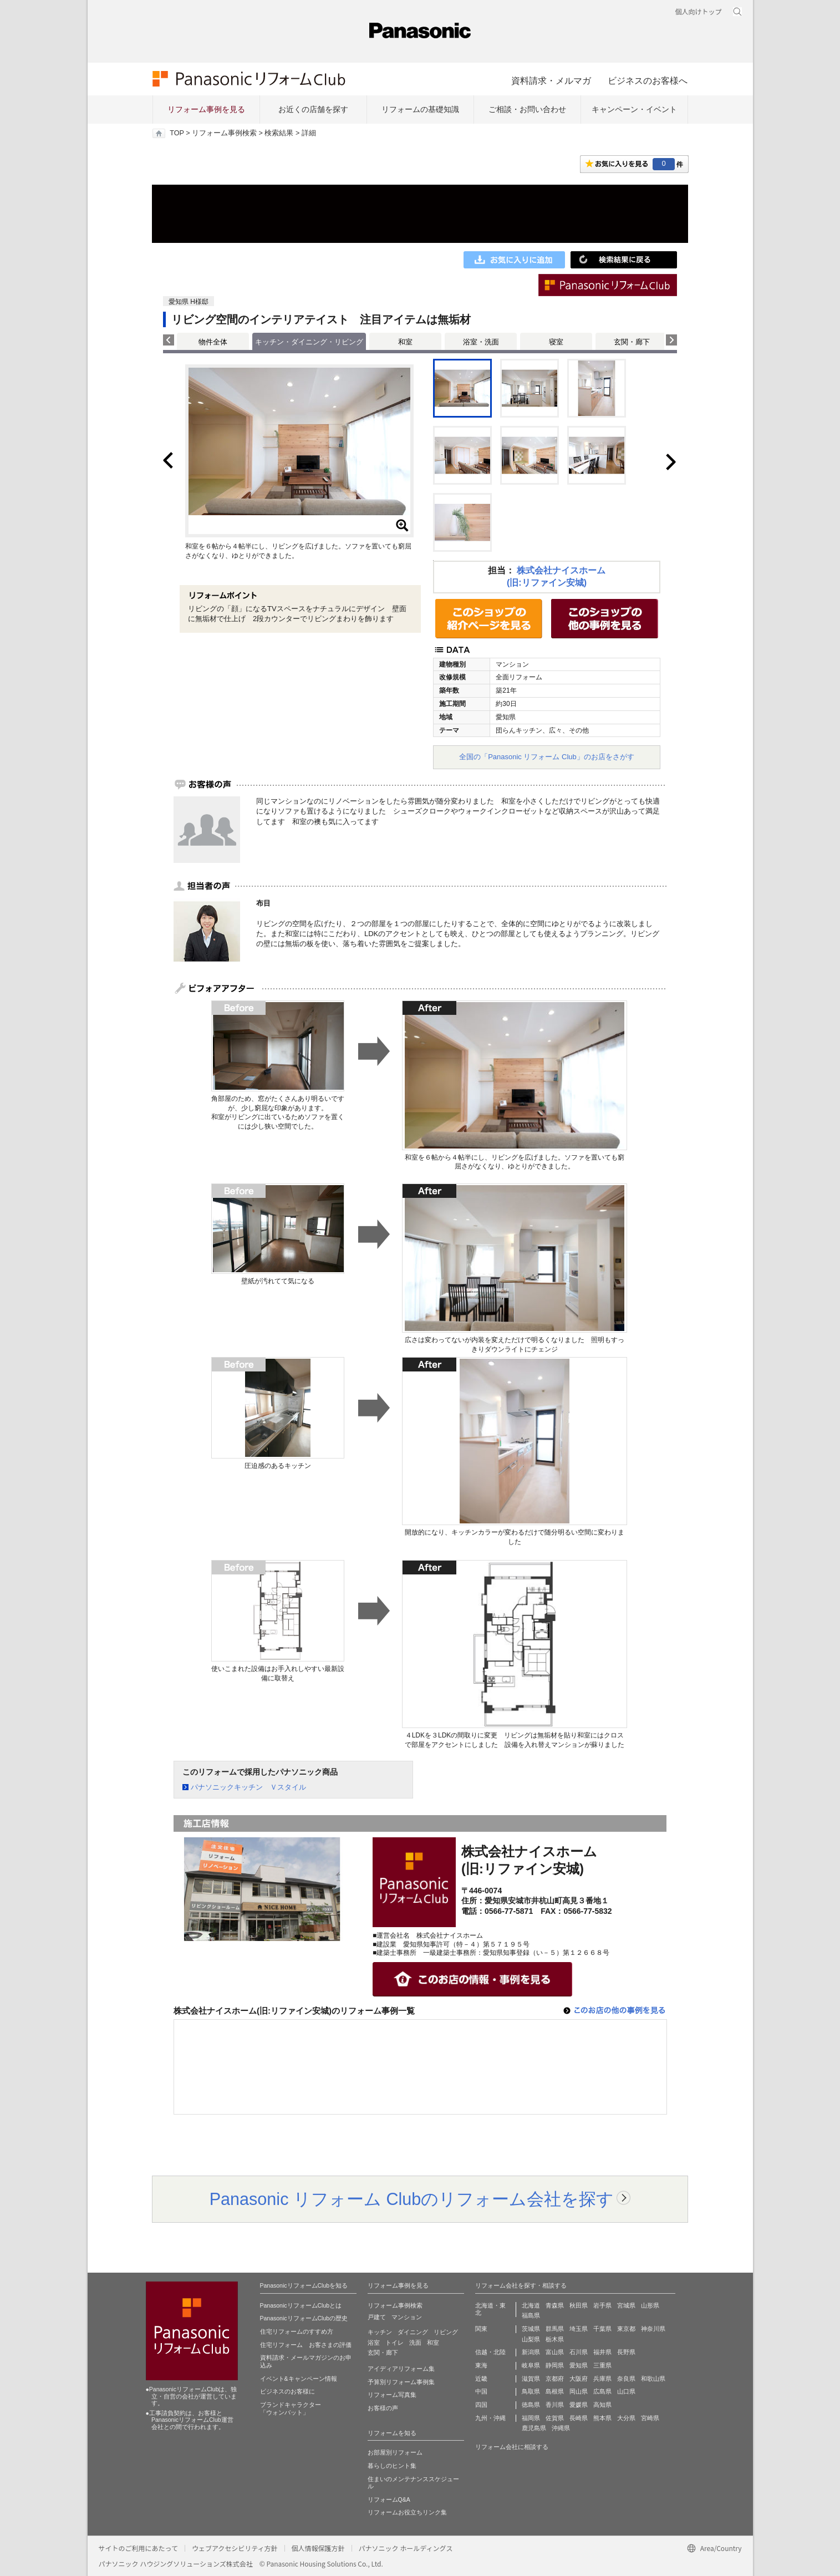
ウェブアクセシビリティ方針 (235, 2548)
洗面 (415, 2342)
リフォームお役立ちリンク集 (407, 2512)
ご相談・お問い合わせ (527, 109)
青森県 (555, 2305)
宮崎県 (650, 2418)
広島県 (602, 2391)
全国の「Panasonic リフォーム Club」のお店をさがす (546, 757)
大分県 (626, 2418)
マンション (406, 2317)
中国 (481, 2391)
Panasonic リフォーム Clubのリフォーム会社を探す (412, 2198)
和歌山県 (653, 2378)
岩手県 (602, 2305)
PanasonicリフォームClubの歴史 (304, 2318)
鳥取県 (531, 2391)
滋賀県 (531, 2378)
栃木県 (555, 2339)
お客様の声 (383, 2408)
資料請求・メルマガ (551, 80)
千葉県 (602, 2328)
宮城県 (626, 2305)
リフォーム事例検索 (224, 133)
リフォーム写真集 (392, 2394)
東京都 (626, 2328)
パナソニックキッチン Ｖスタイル (248, 1787)
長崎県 (578, 2418)
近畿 (481, 2378)
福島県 (531, 2315)
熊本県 (602, 2418)
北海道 (531, 2305)
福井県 (602, 2352)
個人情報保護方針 (318, 2548)
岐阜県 (531, 2365)
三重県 (602, 2365)
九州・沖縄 (490, 2418)
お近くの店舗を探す (313, 109)
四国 (481, 2404)
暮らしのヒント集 (392, 2465)
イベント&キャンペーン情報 (298, 2378)
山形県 (650, 2305)
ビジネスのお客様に (287, 2391)
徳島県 (531, 2404)
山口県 (626, 2391)
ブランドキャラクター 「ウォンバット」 (290, 2408)
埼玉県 (578, 2328)
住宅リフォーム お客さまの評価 (306, 2344)
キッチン (380, 2332)
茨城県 (531, 2328)
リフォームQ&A (389, 2499)
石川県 (578, 2352)
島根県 (555, 2391)
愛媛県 (578, 2404)
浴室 (374, 2342)
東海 (481, 2365)
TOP (177, 133)
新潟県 (531, 2352)
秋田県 (578, 2305)
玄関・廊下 (632, 342)
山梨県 (531, 2339)
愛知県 (578, 2365)
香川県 (555, 2404)
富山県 (555, 2352)
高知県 (602, 2404)
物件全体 (212, 342)
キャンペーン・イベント (634, 109)
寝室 (556, 342)
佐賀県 (555, 2418)
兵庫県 (602, 2378)
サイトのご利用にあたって (138, 2548)
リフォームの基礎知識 (420, 109)
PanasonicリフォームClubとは (301, 2305)
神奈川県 (653, 2328)
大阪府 (578, 2378)
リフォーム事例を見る (206, 109)
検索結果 (278, 133)
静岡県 (555, 2365)
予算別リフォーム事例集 (401, 2382)
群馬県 (555, 2328)
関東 (481, 2328)
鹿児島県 (534, 2428)
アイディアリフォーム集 (401, 2368)
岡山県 (578, 2391)
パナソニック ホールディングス (406, 2548)
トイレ (394, 2342)
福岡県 (531, 2418)
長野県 (626, 2352)
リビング (446, 2332)
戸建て (377, 2317)
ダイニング (413, 2332)
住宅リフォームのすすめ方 (296, 2331)
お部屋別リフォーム (395, 2452)
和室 (405, 342)
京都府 (555, 2378)
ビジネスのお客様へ (648, 80)
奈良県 (626, 2378)
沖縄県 (561, 2428)
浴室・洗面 (481, 342)
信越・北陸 (490, 2352)
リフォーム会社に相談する (511, 2446)
